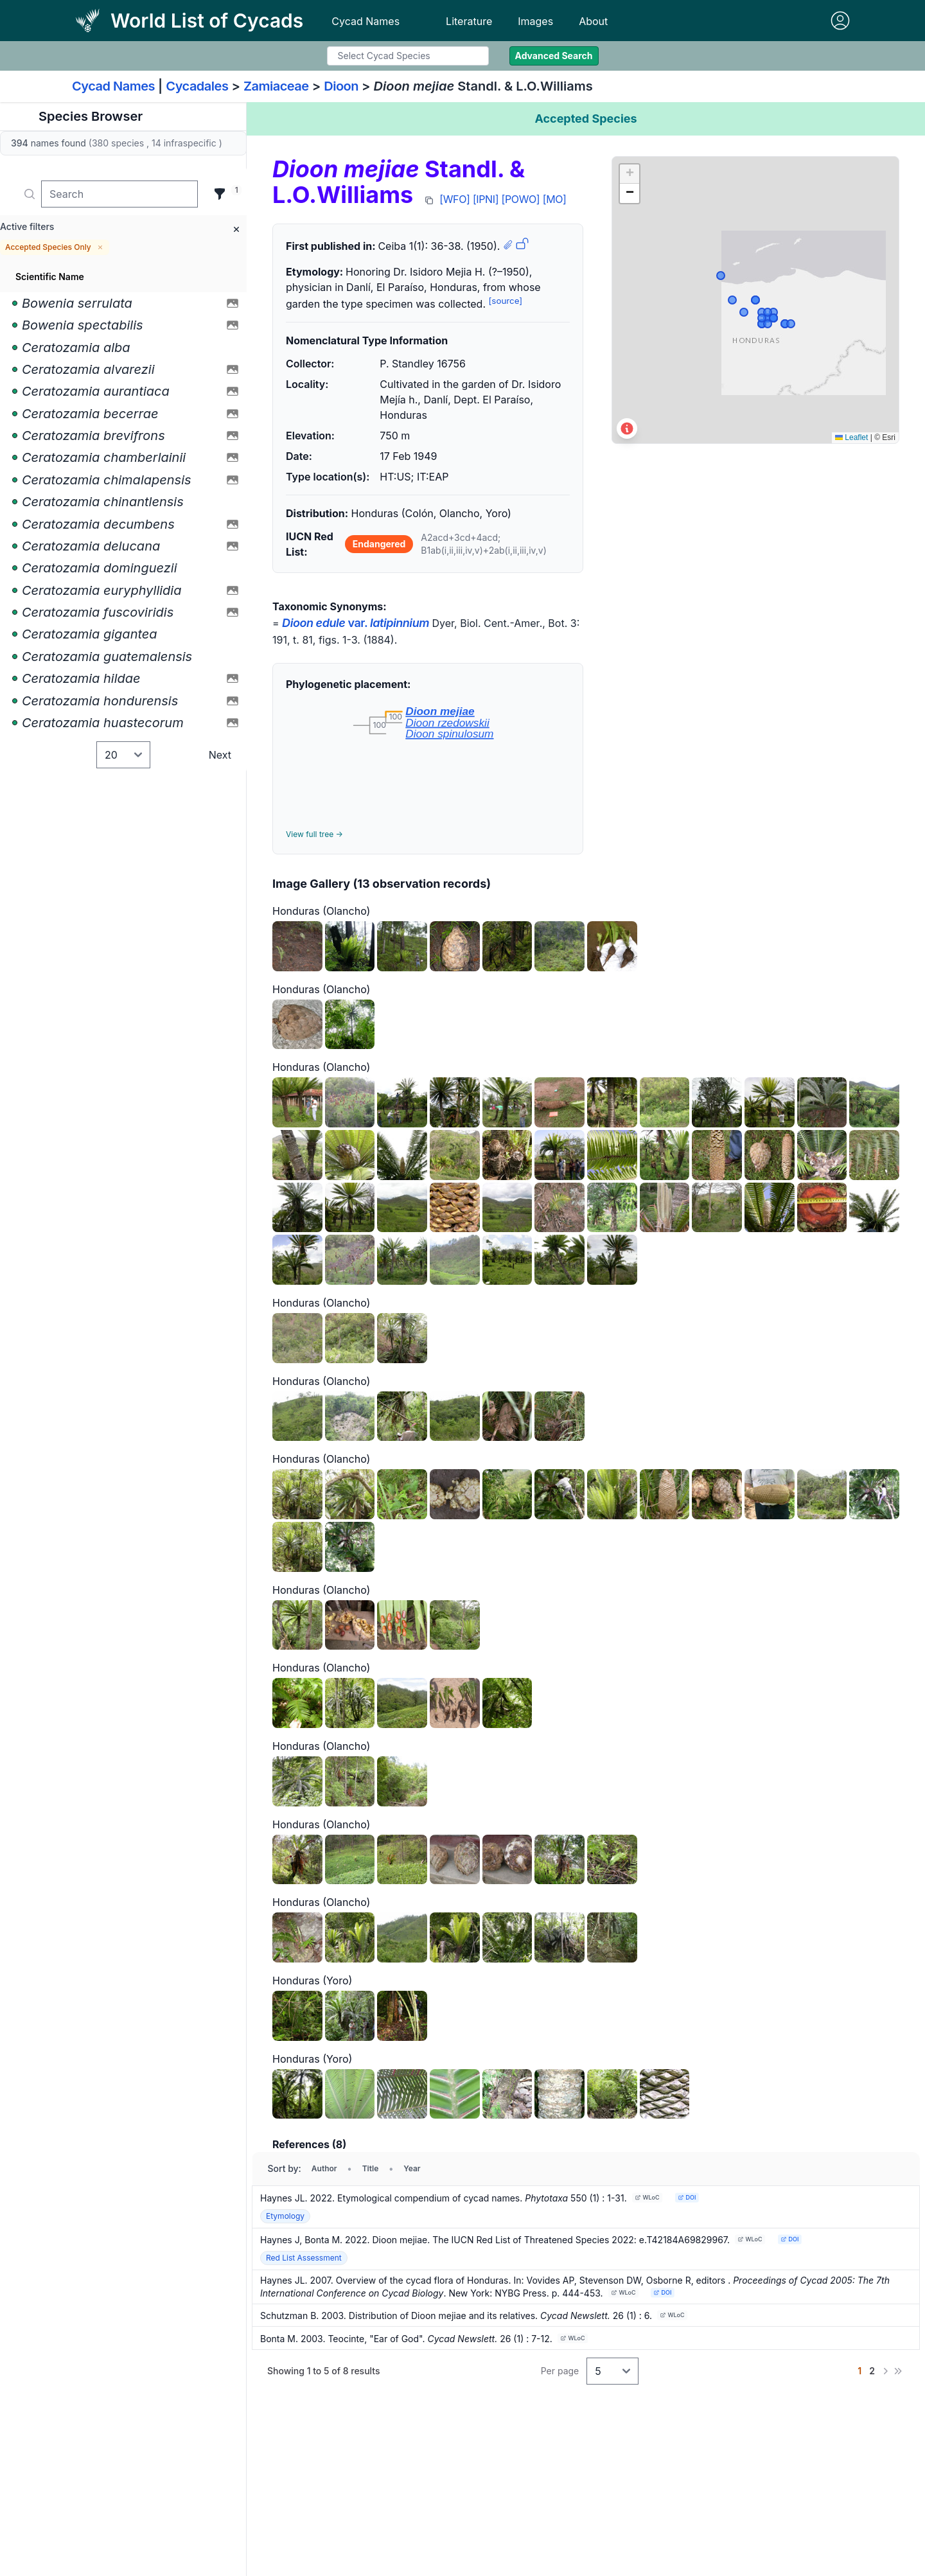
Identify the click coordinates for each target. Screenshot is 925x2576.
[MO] (555, 199)
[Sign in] (840, 20)
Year (411, 2168)
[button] (629, 174)
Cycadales (197, 86)
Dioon (341, 86)
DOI (687, 2197)
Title (370, 2168)
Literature (469, 21)
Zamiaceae (276, 86)
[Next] (885, 2371)
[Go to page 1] (859, 2371)
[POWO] (521, 199)
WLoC (647, 2197)
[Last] (898, 2371)
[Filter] (219, 194)
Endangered (379, 543)
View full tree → (314, 834)
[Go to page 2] (872, 2371)
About (593, 21)
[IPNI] (485, 199)
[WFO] (454, 199)
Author (324, 2168)
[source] (506, 301)
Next (220, 754)
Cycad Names (365, 21)
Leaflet (851, 437)
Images (535, 21)
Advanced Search (554, 55)
